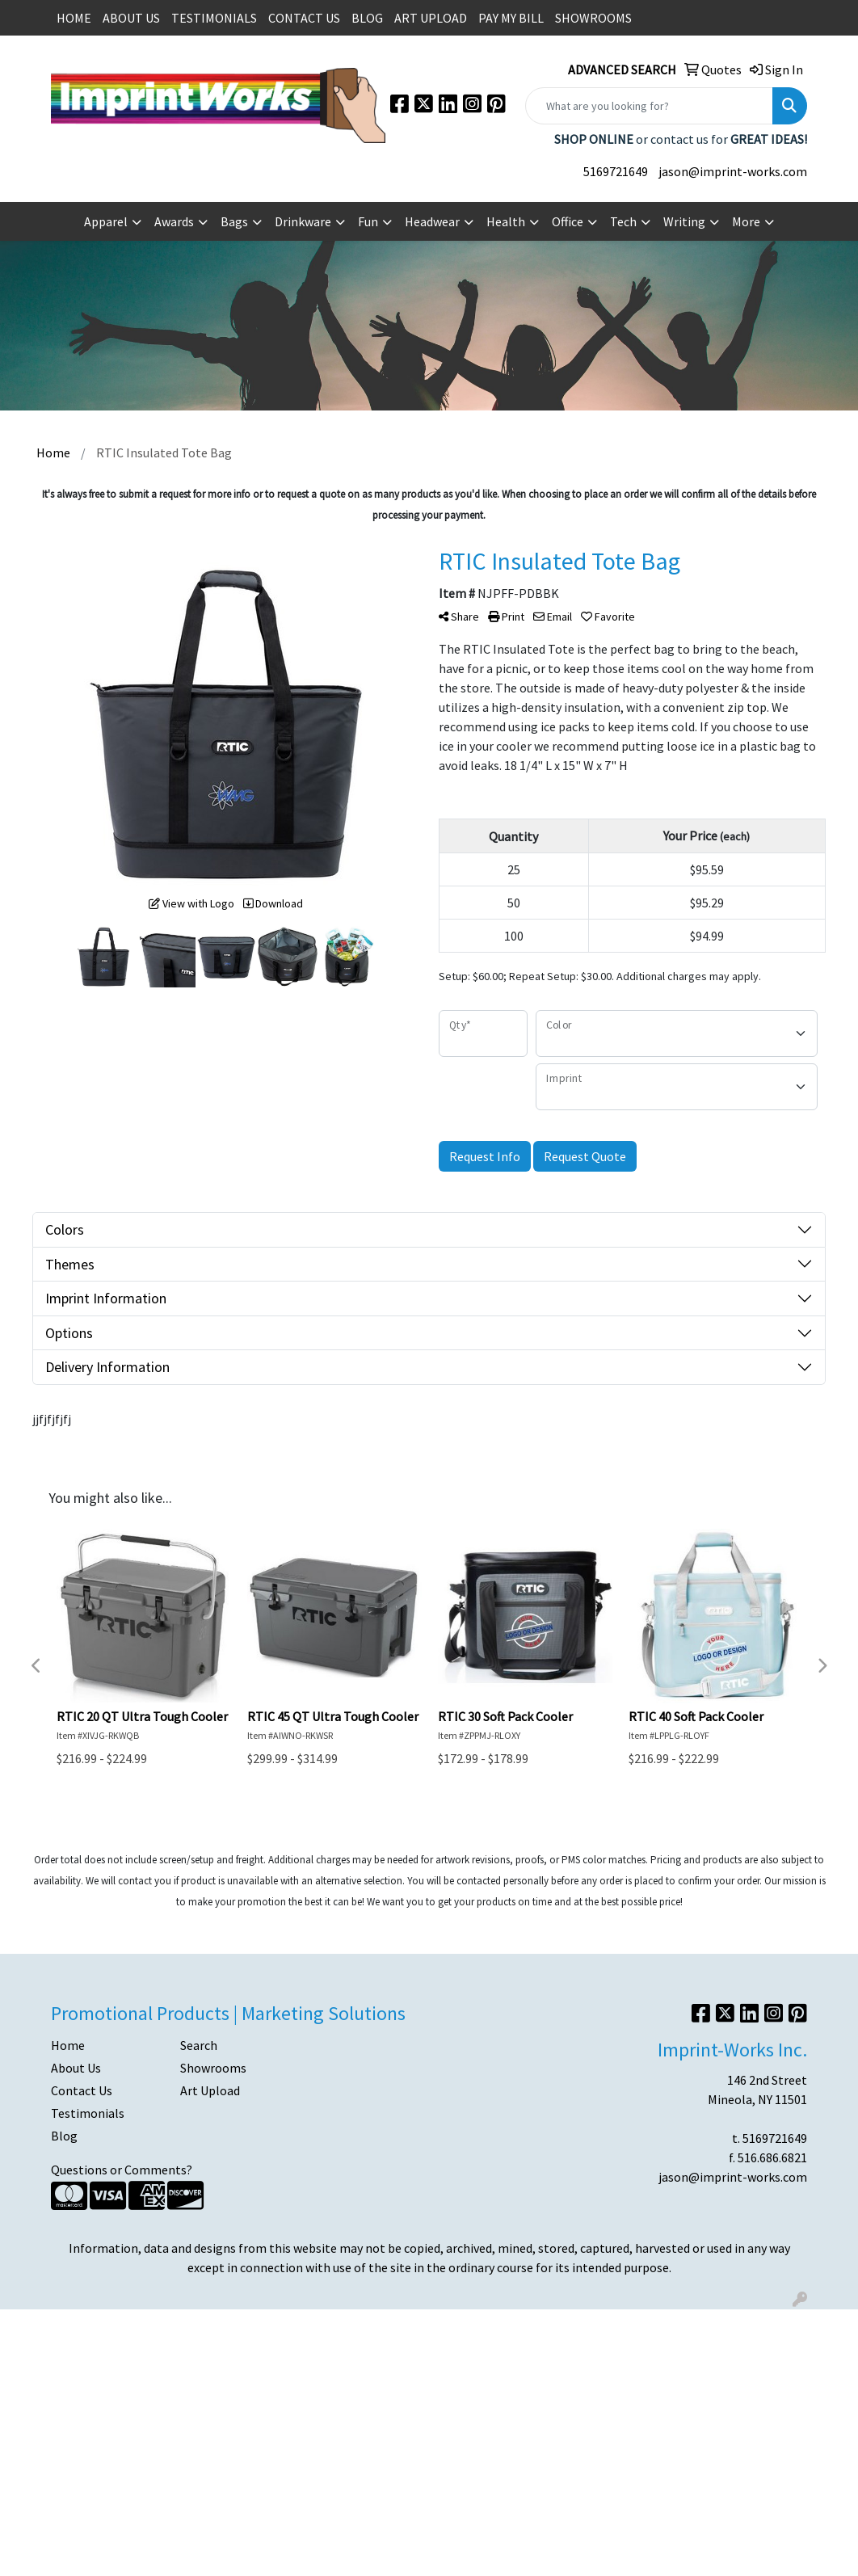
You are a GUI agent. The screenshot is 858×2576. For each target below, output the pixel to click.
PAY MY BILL (511, 18)
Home (68, 2045)
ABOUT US (131, 18)
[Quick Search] (649, 105)
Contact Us (81, 2090)
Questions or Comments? (121, 2169)
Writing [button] (684, 221)
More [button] (746, 221)
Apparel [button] (106, 221)
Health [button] (505, 221)
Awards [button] (174, 221)
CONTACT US (304, 18)
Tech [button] (623, 221)
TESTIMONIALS (214, 18)
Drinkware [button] (303, 221)
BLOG (367, 18)
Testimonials (87, 2113)
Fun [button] (368, 221)
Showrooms (213, 2068)
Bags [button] (234, 221)
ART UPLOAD (430, 18)
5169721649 (615, 171)
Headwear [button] (432, 221)
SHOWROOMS (593, 18)
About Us (76, 2068)
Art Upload (210, 2090)
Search (198, 2045)
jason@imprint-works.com (732, 171)
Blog (64, 2136)
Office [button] (567, 221)
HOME (74, 18)
